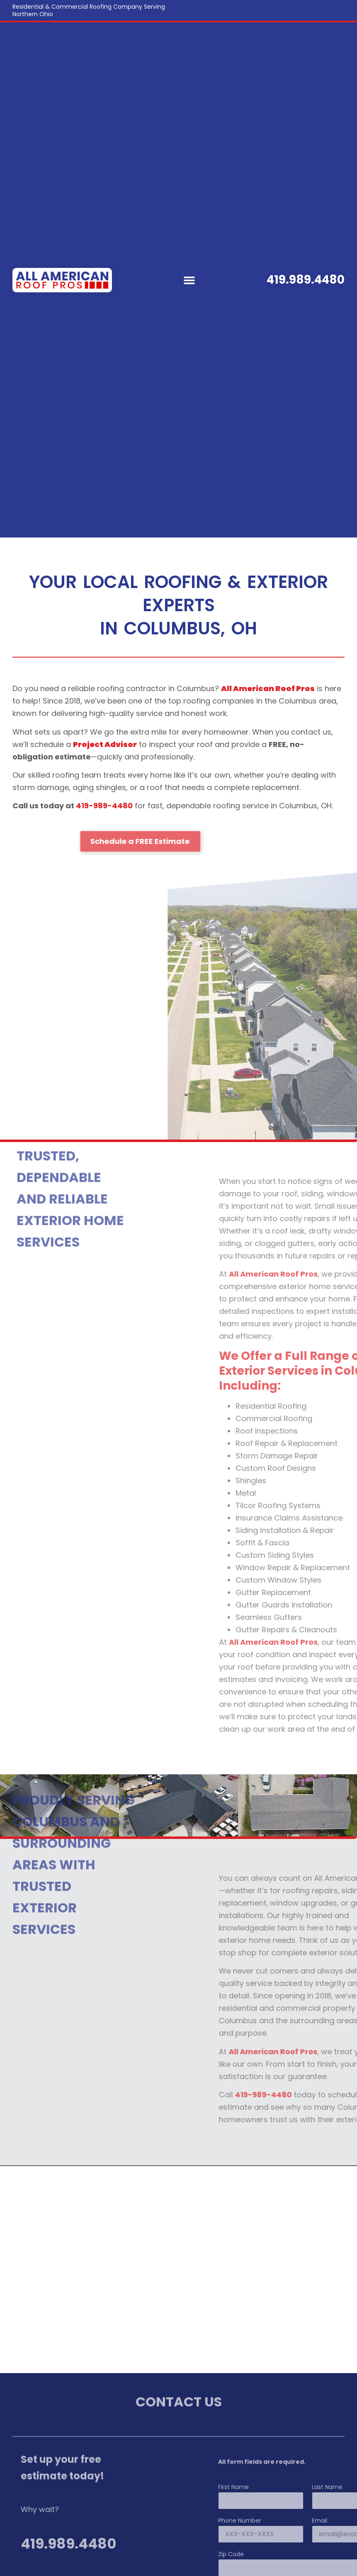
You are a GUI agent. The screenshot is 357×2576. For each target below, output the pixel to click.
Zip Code (306, 2554)
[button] (189, 280)
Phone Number (314, 2521)
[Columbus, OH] (178, 2269)
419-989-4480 (104, 805)
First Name (308, 2487)
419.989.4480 (306, 280)
